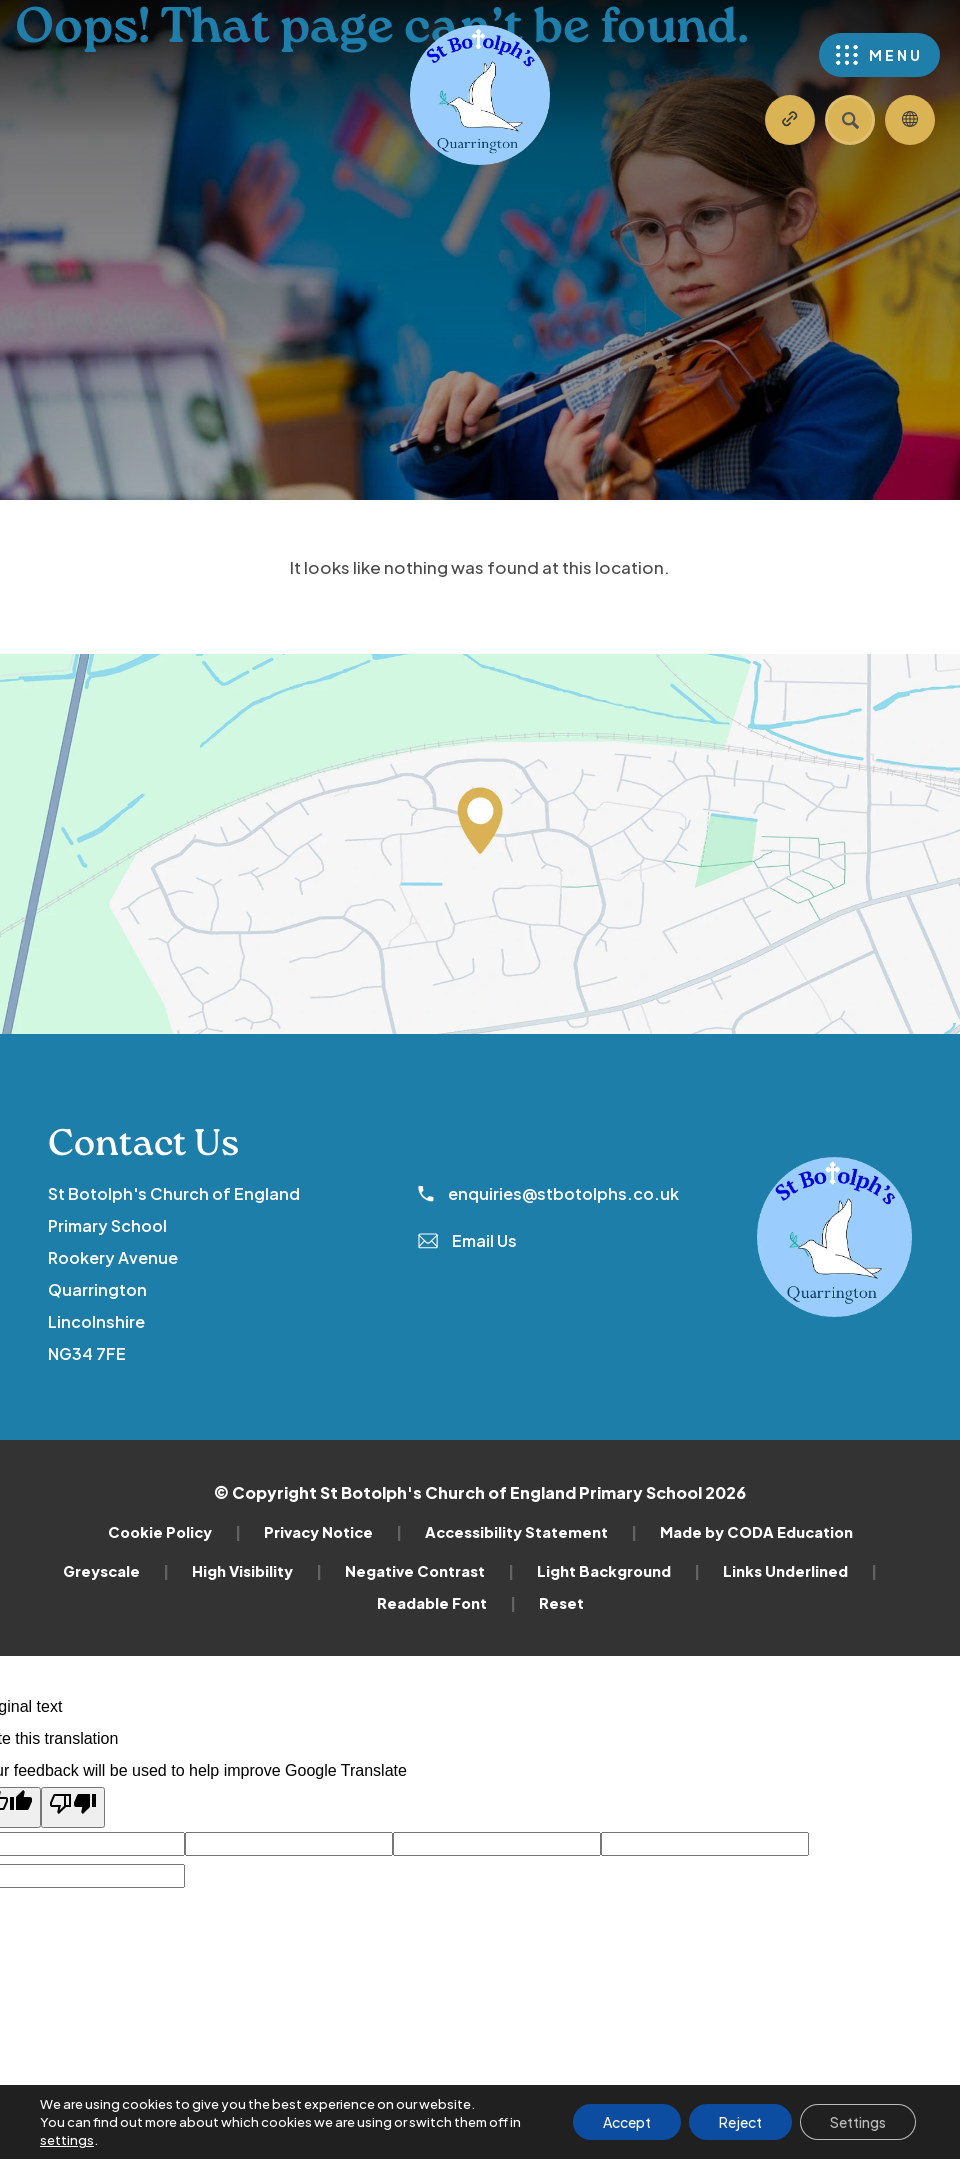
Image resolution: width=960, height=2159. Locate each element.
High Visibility (257, 1571)
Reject (740, 2122)
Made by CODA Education (756, 1532)
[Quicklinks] (790, 120)
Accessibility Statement (531, 1532)
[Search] (850, 120)
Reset (561, 1603)
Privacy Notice (333, 1532)
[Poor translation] (73, 1807)
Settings (858, 2122)
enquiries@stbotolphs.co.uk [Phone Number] (548, 1193)
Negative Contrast (429, 1571)
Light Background (618, 1571)
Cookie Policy (174, 1532)
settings (67, 2140)
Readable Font (446, 1603)
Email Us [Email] (467, 1240)
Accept (627, 2122)
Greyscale (116, 1571)
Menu (896, 55)
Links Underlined (800, 1571)
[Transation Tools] (910, 120)
